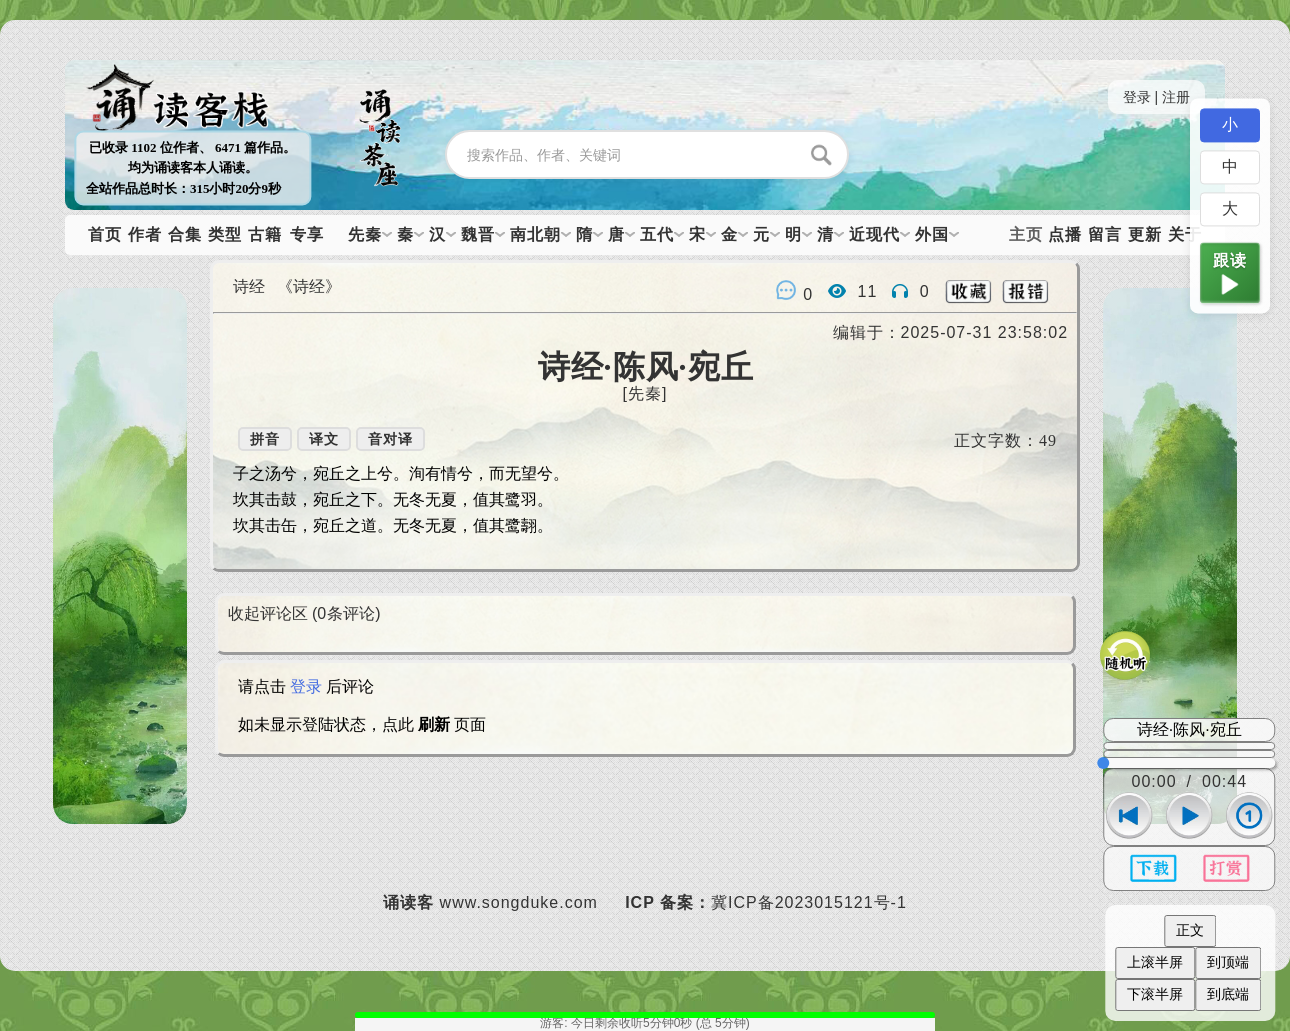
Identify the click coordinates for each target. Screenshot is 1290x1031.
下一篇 (120, 580)
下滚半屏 (1155, 994)
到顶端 (1228, 962)
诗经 (249, 286)
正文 (1190, 930)
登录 (1137, 97)
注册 (1176, 97)
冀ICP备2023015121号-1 (809, 902)
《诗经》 (309, 286)
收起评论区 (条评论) (304, 613)
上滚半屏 (1155, 962)
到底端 (1228, 994)
